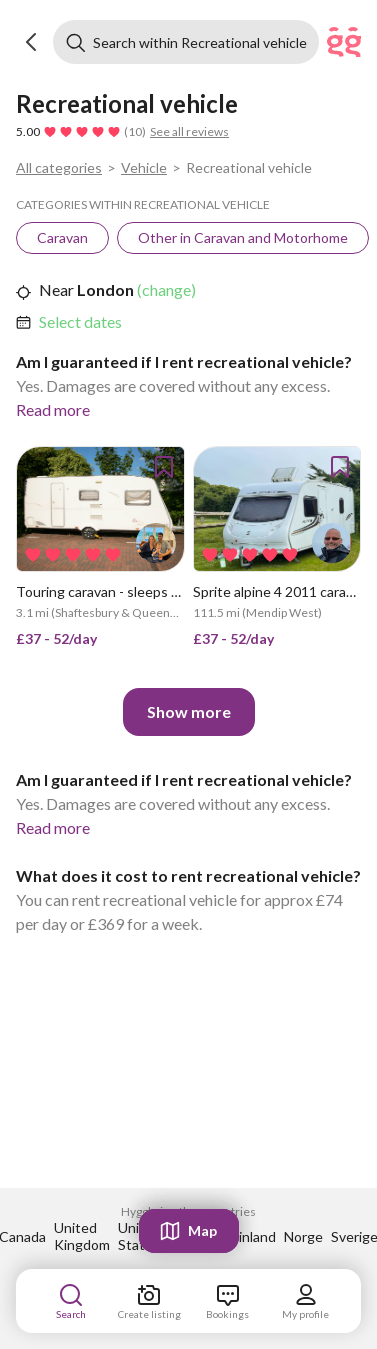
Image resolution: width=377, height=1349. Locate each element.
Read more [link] (53, 409)
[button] (32, 42)
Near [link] (56, 289)
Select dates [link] (80, 321)
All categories (59, 167)
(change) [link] (165, 289)
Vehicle (144, 167)
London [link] (104, 289)
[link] (62, 238)
